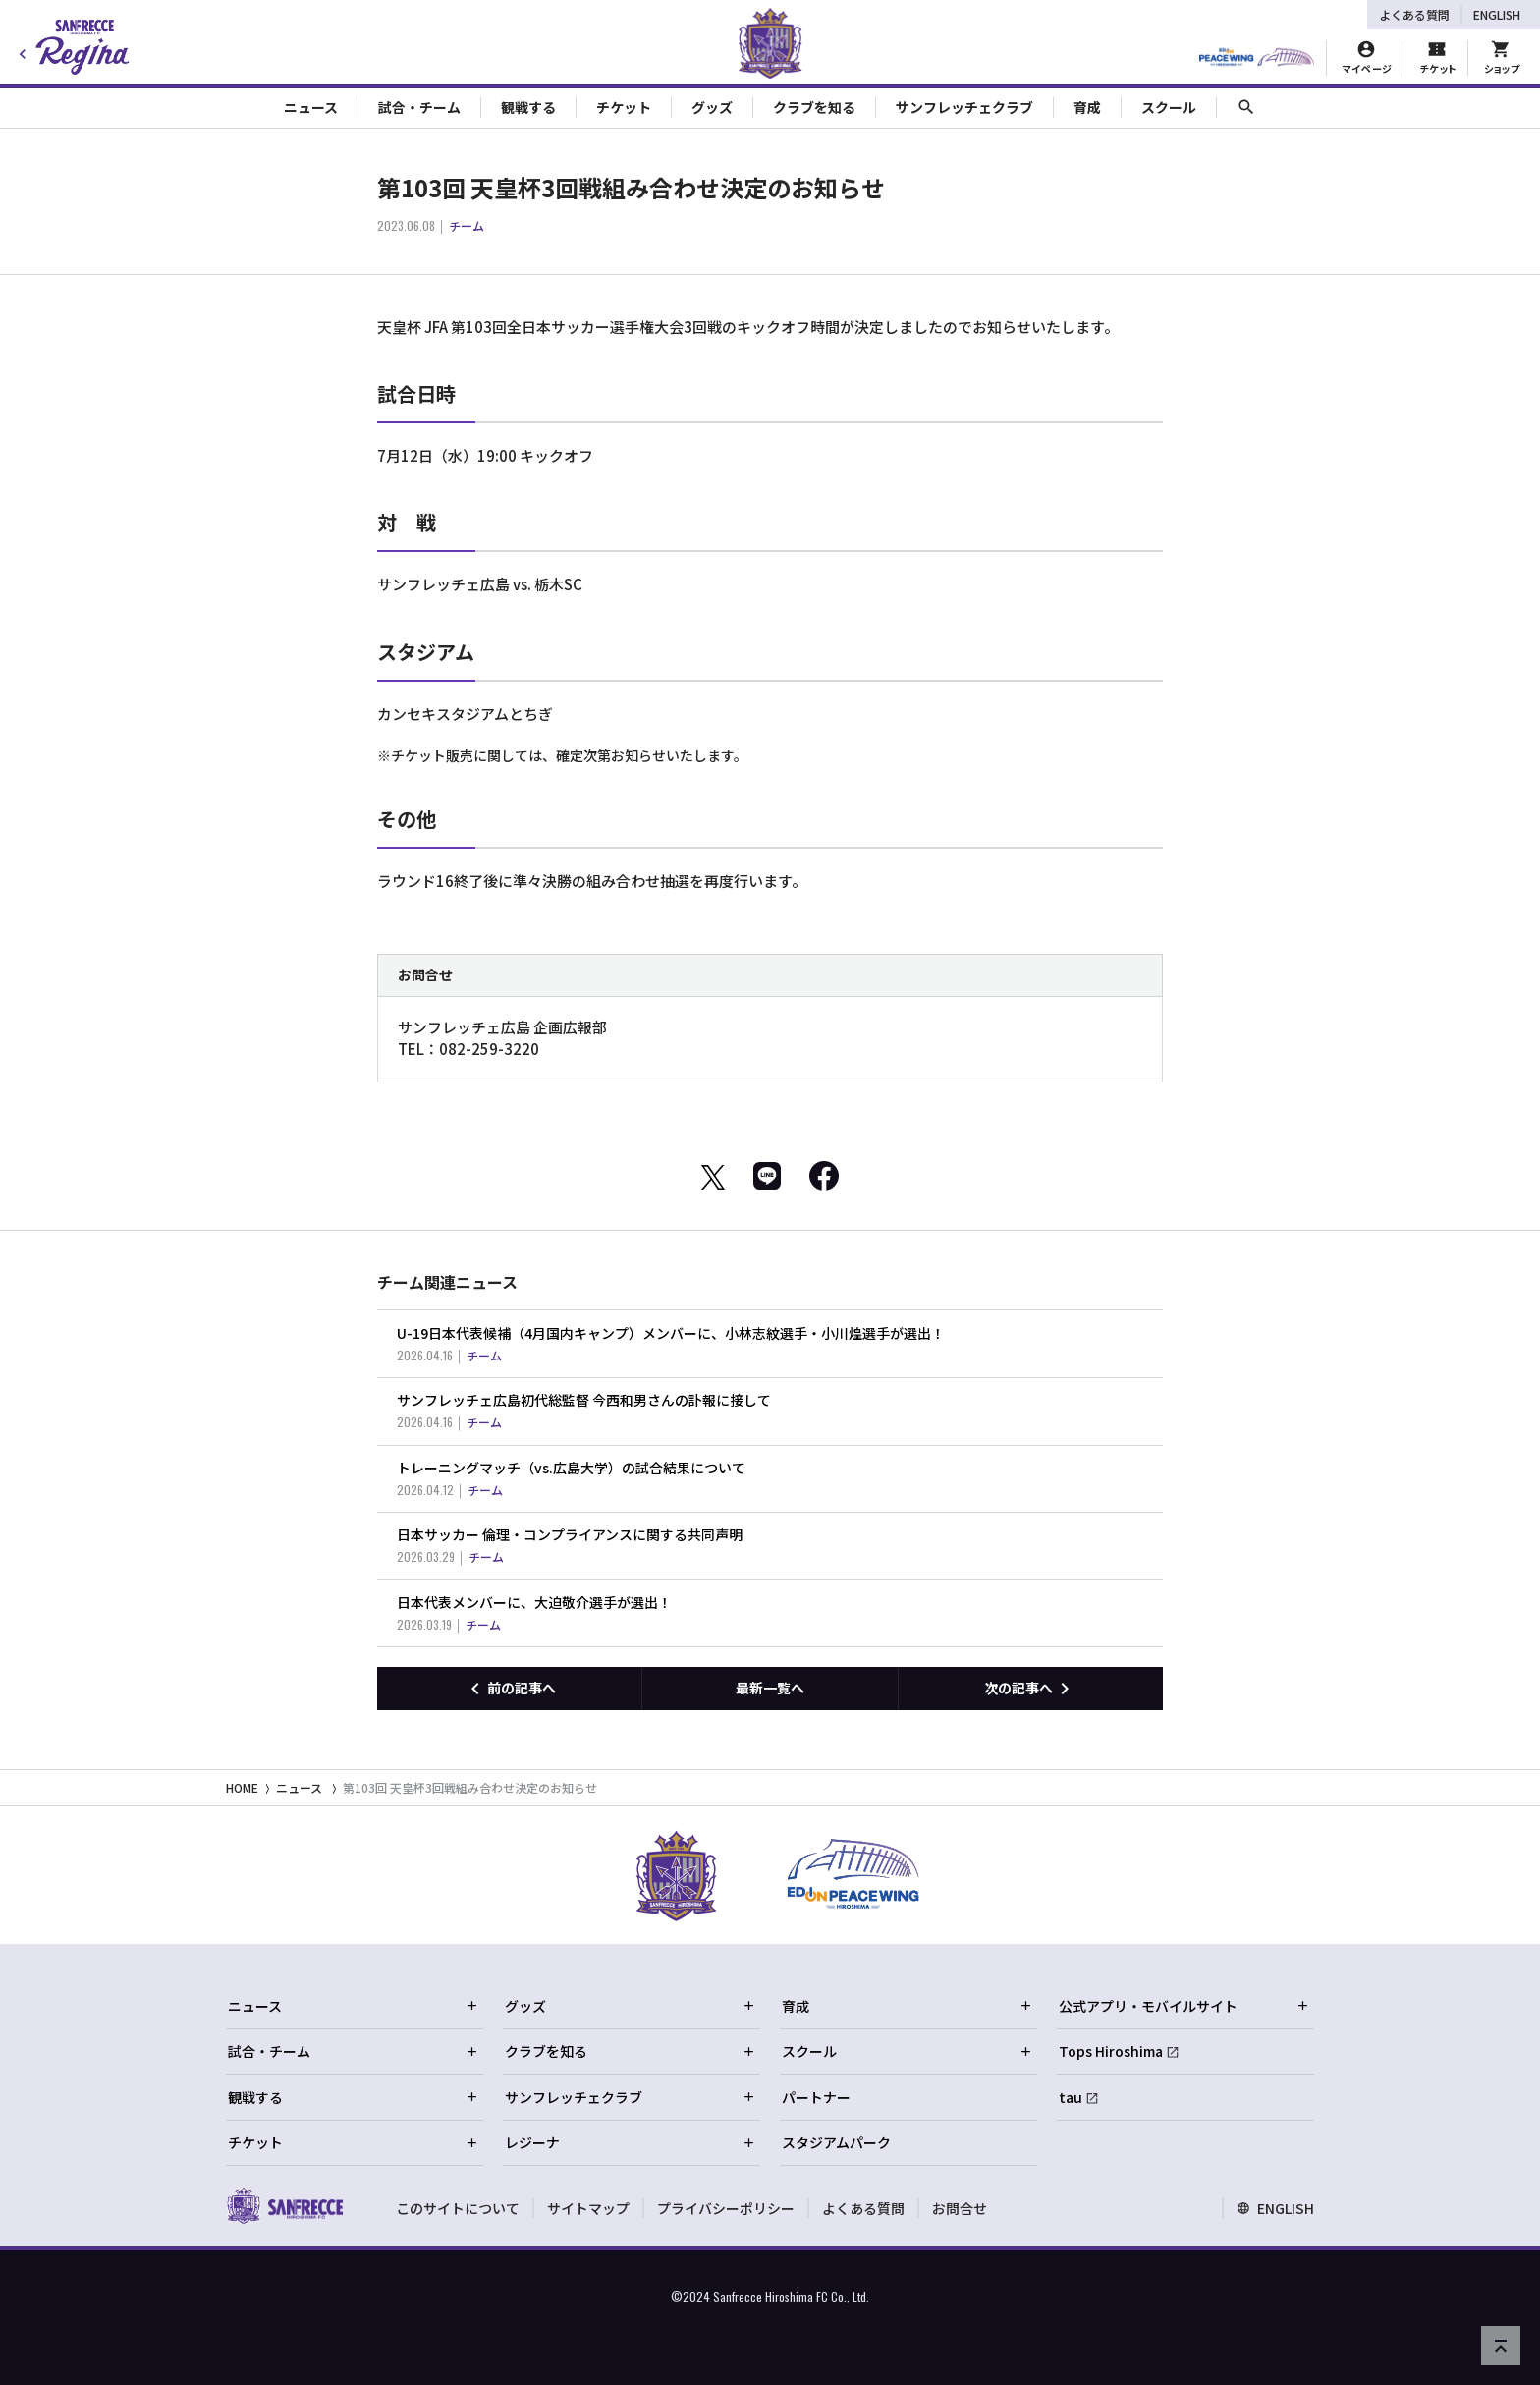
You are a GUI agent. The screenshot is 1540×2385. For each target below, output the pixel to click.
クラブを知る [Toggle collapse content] (814, 107)
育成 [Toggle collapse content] (1087, 107)
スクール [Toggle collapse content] (1168, 107)
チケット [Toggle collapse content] (623, 107)
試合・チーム (353, 2051)
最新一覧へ (770, 1687)
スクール (907, 2051)
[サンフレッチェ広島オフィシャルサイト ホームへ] (284, 2205)
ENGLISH (1496, 14)
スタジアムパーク (836, 2142)
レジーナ (630, 2142)
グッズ (630, 2006)
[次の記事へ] (1031, 1688)
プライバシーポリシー (726, 2208)
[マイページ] (1367, 57)
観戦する (353, 2097)
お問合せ (959, 2208)
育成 (907, 2006)
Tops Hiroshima (1111, 2051)
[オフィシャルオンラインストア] (1501, 57)
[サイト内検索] (1246, 107)
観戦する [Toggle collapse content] (528, 107)
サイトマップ (588, 2208)
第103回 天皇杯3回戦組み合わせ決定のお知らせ (470, 1787)
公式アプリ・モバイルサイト (1184, 2006)
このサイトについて (458, 2208)
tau (1070, 2097)
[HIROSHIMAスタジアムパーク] (1256, 57)
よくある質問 (1414, 14)
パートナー (816, 2097)
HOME (242, 1787)
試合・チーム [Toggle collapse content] (419, 107)
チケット (353, 2142)
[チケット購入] (1436, 57)
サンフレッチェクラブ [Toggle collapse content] (964, 107)
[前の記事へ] (509, 1688)
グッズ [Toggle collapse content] (712, 107)
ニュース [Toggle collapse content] (311, 107)
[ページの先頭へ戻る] (1500, 2345)
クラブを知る (630, 2051)
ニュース (299, 1787)
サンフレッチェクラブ (630, 2097)
